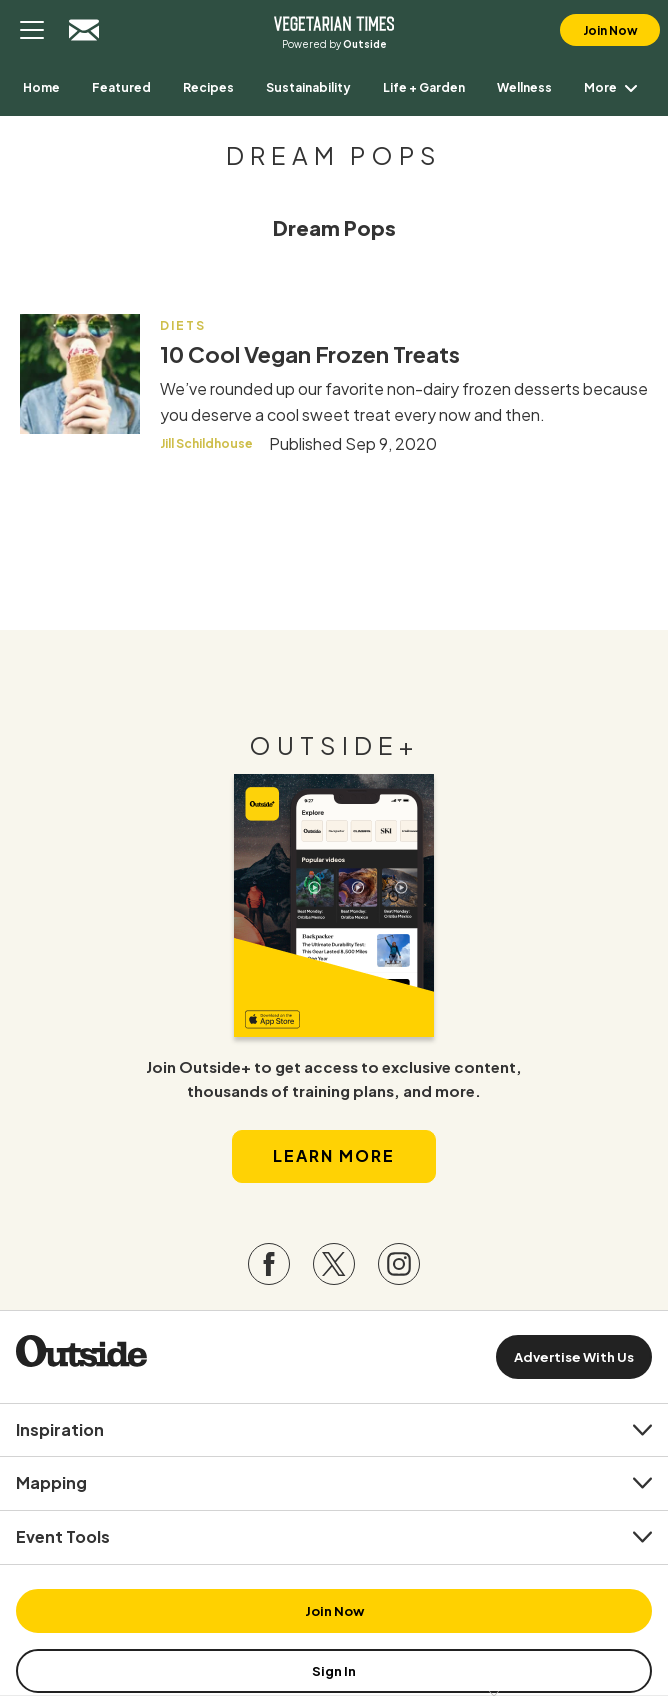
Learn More (334, 1155)
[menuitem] (41, 87)
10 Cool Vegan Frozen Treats (310, 354)
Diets (183, 325)
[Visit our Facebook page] (269, 1264)
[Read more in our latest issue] (334, 905)
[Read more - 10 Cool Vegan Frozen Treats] (80, 374)
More (614, 87)
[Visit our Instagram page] (399, 1264)
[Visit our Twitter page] (334, 1264)
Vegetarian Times (334, 22)
